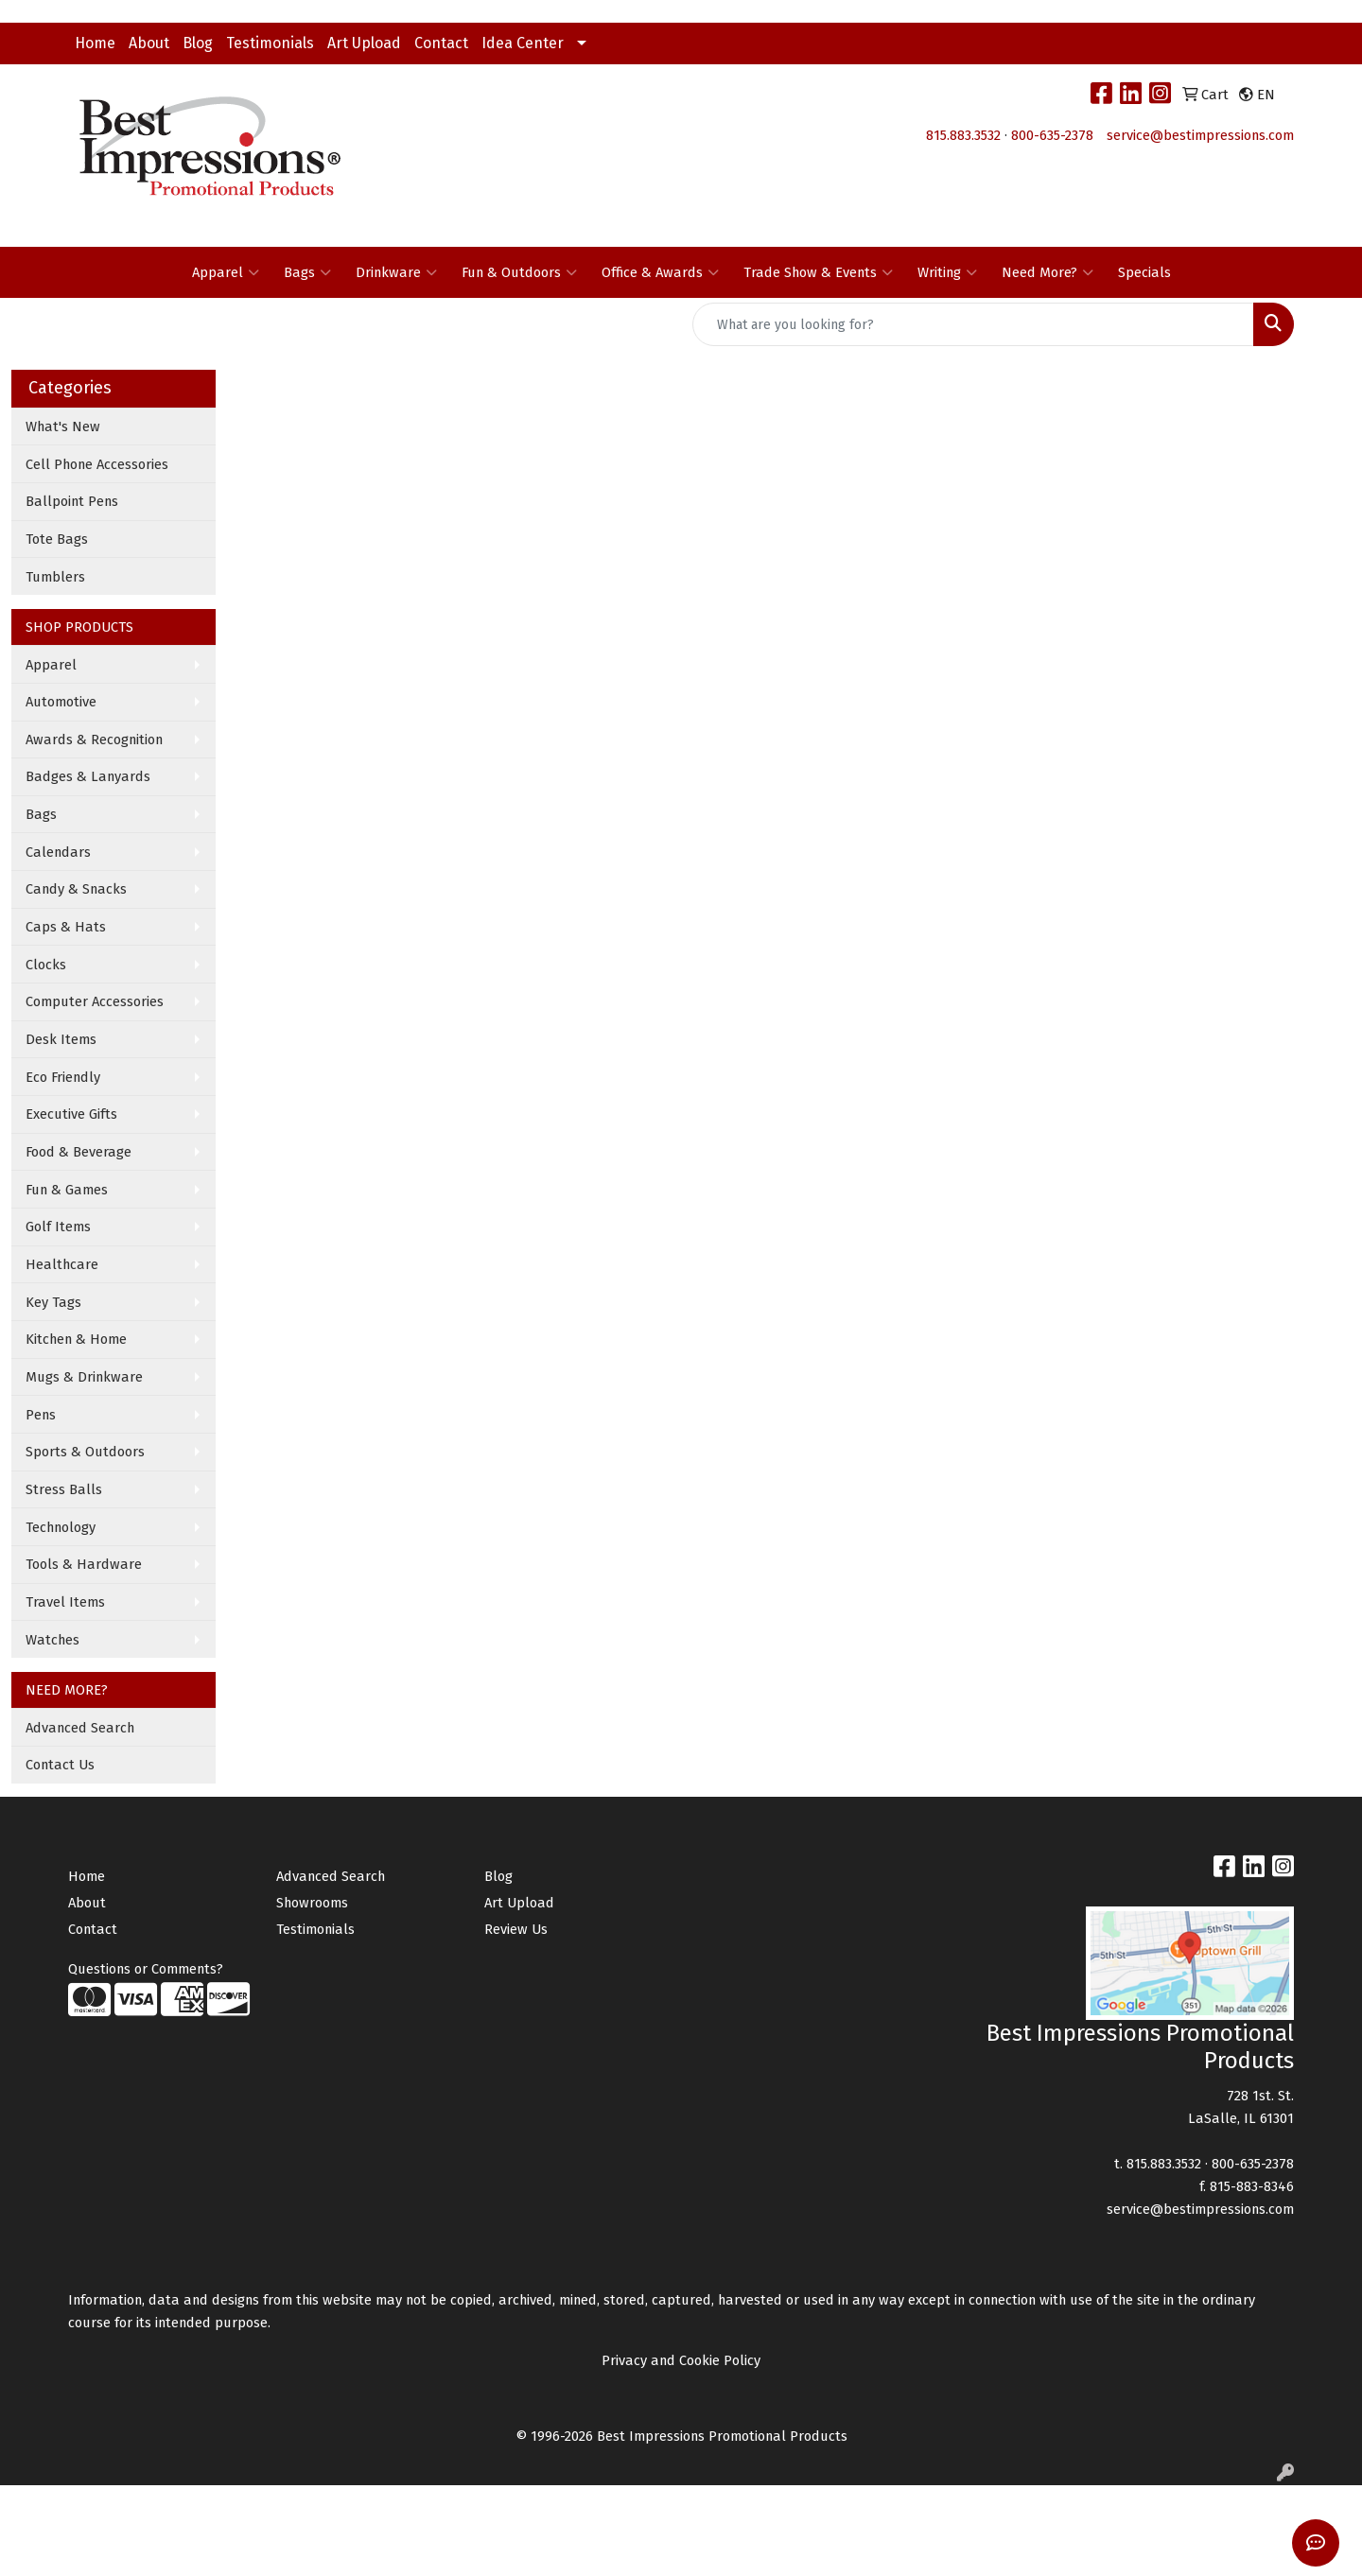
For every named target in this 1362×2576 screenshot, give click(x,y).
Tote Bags (57, 539)
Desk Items (61, 1039)
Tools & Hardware (84, 1564)
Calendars (58, 852)
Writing (947, 272)
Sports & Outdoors (85, 1451)
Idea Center (522, 43)
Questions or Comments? (145, 1968)
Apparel (225, 272)
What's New (63, 426)
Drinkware (396, 272)
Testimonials (270, 43)
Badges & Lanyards (88, 776)
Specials (1144, 272)
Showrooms (312, 1902)
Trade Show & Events (818, 272)
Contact (441, 43)
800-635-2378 (1052, 135)
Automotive (61, 701)
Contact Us (60, 1764)
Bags (307, 272)
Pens (41, 1414)
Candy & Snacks (76, 888)
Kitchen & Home (76, 1339)
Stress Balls (64, 1489)
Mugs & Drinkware (84, 1376)
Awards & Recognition (94, 739)
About (149, 43)
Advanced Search (80, 1727)
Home (95, 43)
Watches (52, 1639)
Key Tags (53, 1302)
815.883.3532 (963, 135)
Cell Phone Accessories (97, 464)
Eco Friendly (63, 1077)
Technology (61, 1527)
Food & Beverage (78, 1151)
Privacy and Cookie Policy (681, 2360)
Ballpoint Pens (72, 501)
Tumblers (55, 576)
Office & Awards (660, 272)
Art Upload (364, 43)
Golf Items (58, 1226)
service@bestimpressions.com (1200, 135)
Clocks (46, 964)
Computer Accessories (95, 1001)
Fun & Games (67, 1189)
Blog (198, 43)
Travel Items (65, 1601)
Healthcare (62, 1264)
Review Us (516, 1929)
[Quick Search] (973, 324)
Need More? (1047, 272)
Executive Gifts (71, 1114)
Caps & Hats (66, 926)
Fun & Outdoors (519, 272)
